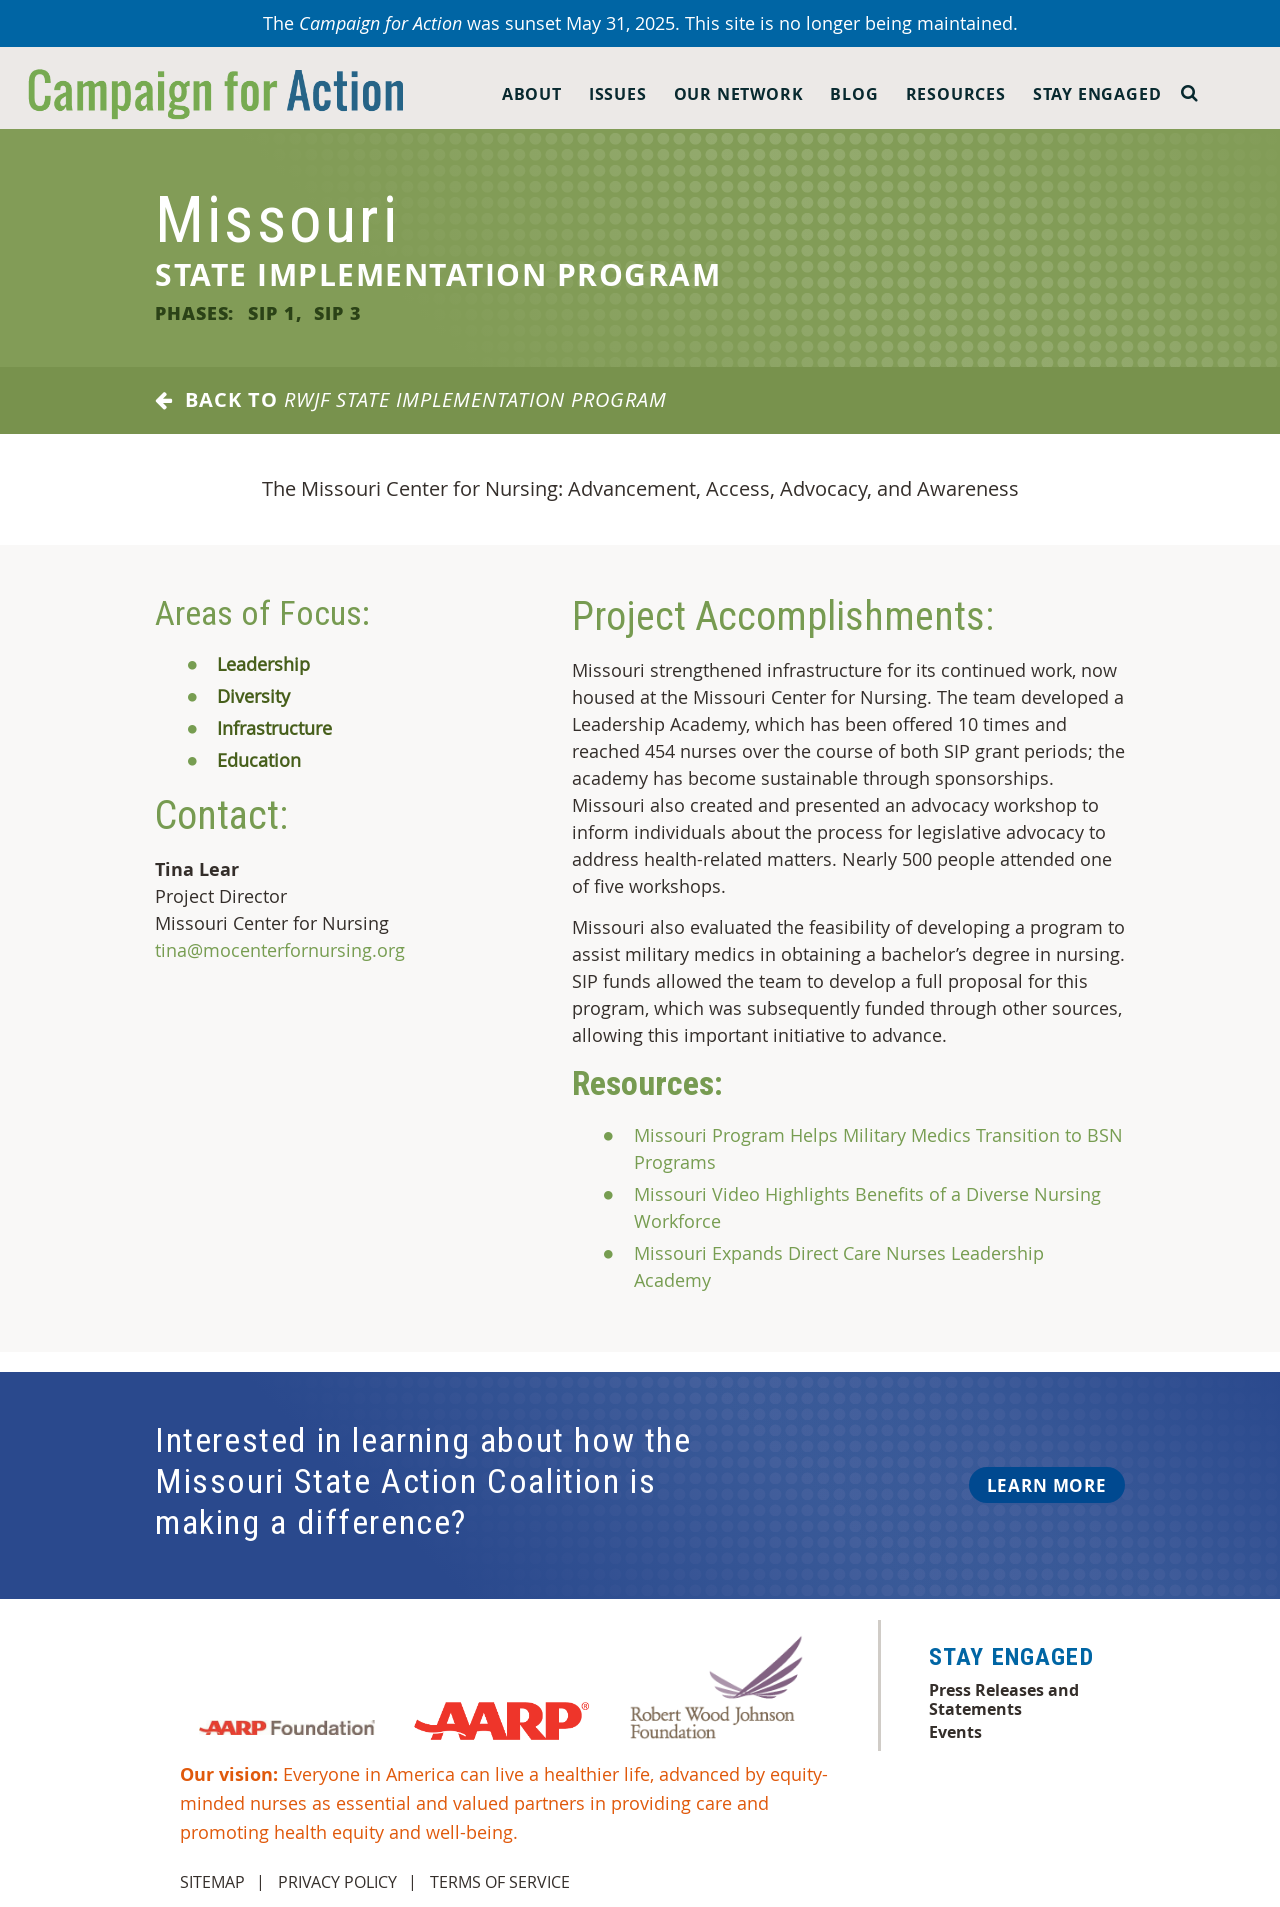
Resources (956, 94)
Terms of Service (500, 1882)
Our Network (739, 94)
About (532, 94)
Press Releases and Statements (1004, 1699)
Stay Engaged (1097, 94)
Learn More (1047, 1485)
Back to (411, 400)
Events (955, 1732)
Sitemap (212, 1882)
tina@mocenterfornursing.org (280, 950)
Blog (854, 94)
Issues (618, 94)
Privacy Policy (337, 1882)
